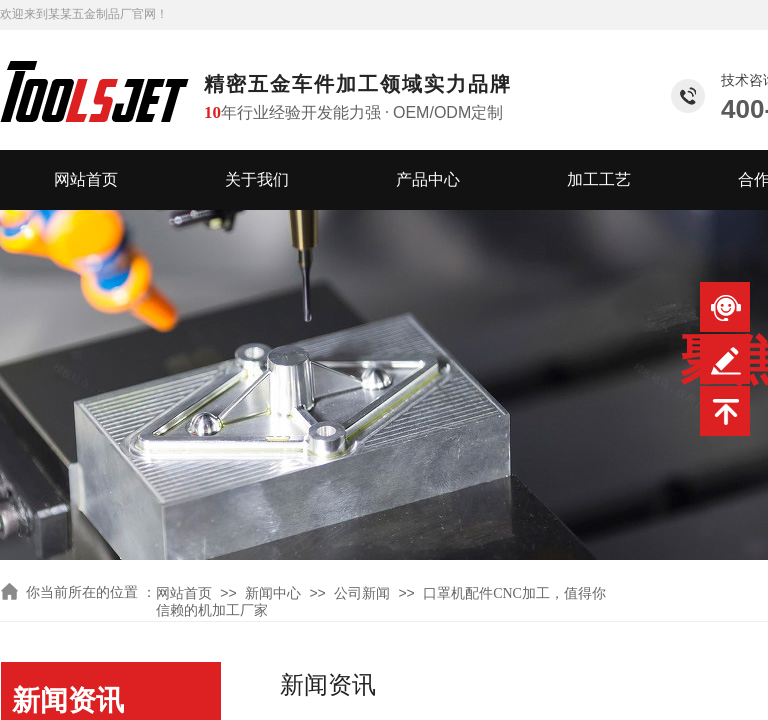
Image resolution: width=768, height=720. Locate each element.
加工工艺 (599, 179)
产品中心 (428, 179)
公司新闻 (362, 593)
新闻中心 (273, 593)
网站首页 (86, 179)
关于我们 (257, 179)
